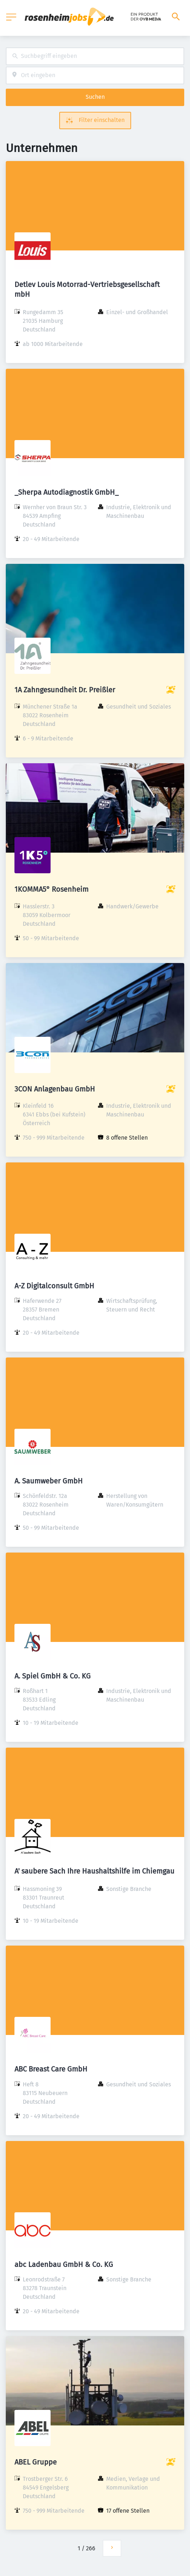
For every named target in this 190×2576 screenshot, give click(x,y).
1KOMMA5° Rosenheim (51, 889)
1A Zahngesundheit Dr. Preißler (64, 689)
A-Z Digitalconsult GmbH (54, 1285)
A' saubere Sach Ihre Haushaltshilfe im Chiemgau (94, 1871)
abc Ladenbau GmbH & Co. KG (63, 2264)
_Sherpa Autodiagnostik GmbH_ (66, 492)
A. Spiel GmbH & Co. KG (52, 1676)
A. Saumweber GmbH (48, 1481)
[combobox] (95, 56)
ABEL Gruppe (35, 2462)
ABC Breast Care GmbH (50, 2069)
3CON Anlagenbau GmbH (54, 1089)
